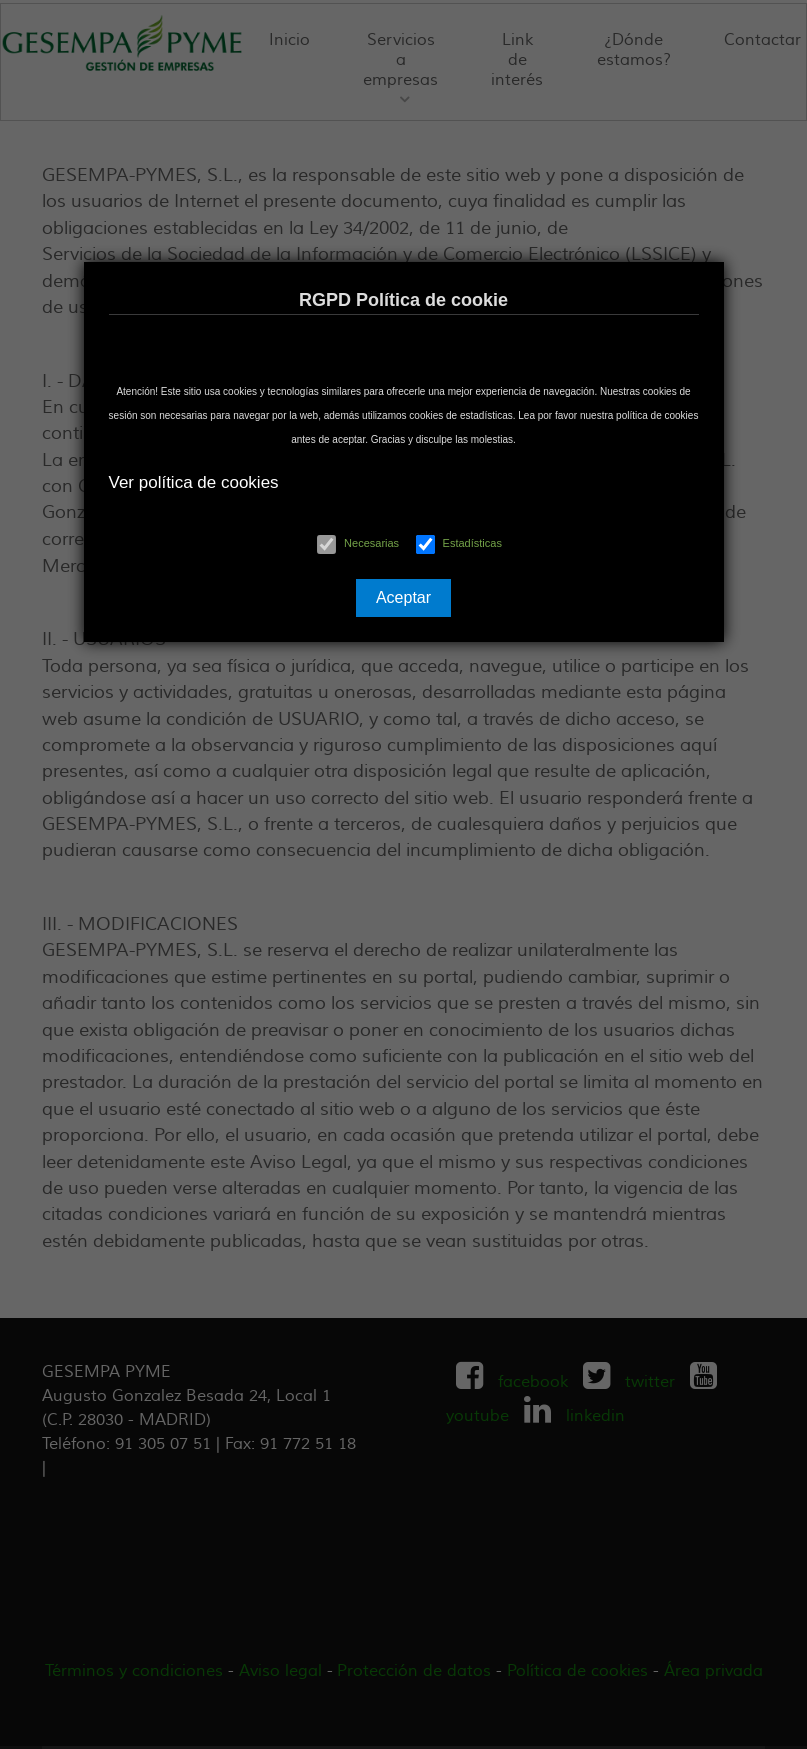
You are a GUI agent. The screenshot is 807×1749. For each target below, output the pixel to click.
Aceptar (403, 597)
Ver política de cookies (194, 482)
